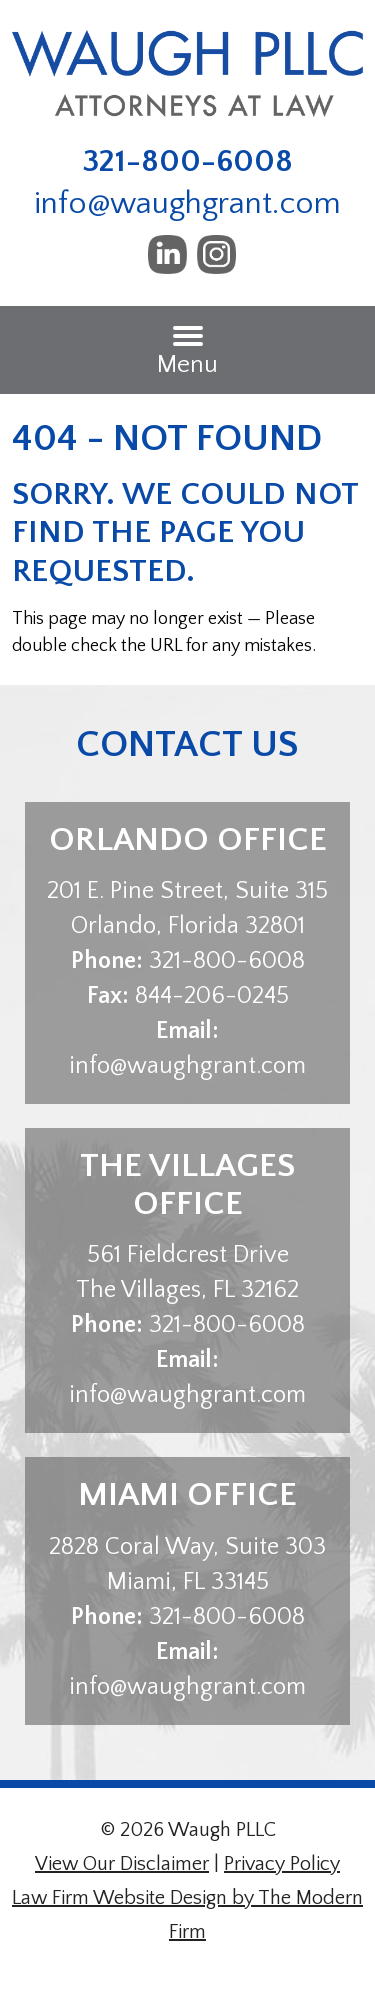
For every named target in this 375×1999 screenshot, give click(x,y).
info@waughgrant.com (187, 203)
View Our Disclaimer (122, 1864)
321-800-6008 (188, 161)
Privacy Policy (282, 1864)
